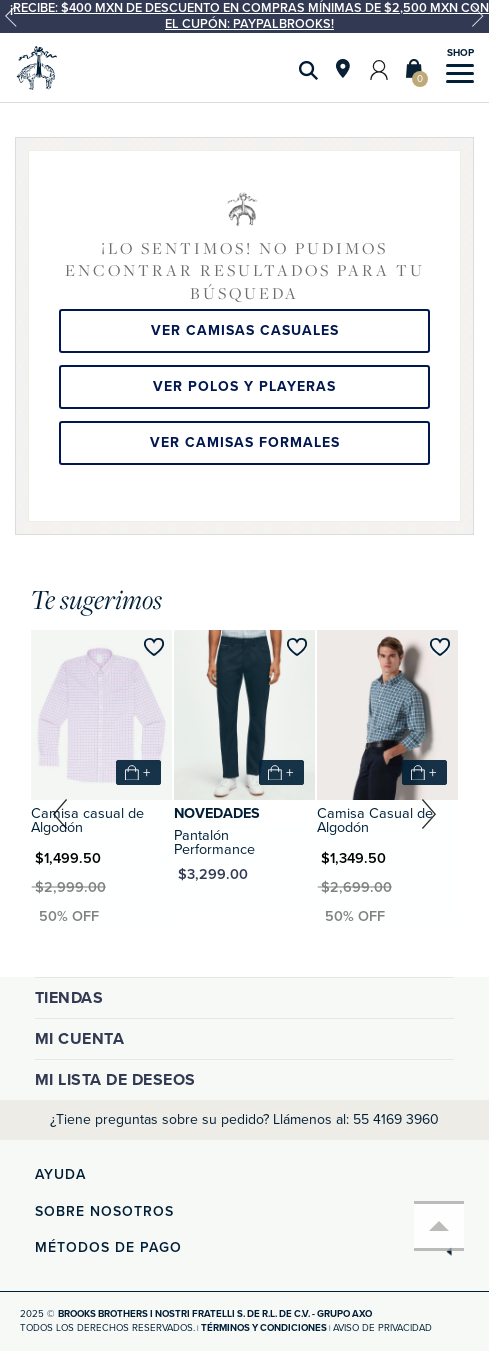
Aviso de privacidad (382, 1328)
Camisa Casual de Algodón (375, 820)
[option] (244, 16)
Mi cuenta (80, 1039)
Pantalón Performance (214, 842)
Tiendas (69, 998)
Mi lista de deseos (115, 1080)
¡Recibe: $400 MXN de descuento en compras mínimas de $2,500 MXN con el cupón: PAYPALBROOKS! (249, 16)
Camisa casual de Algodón (87, 820)
